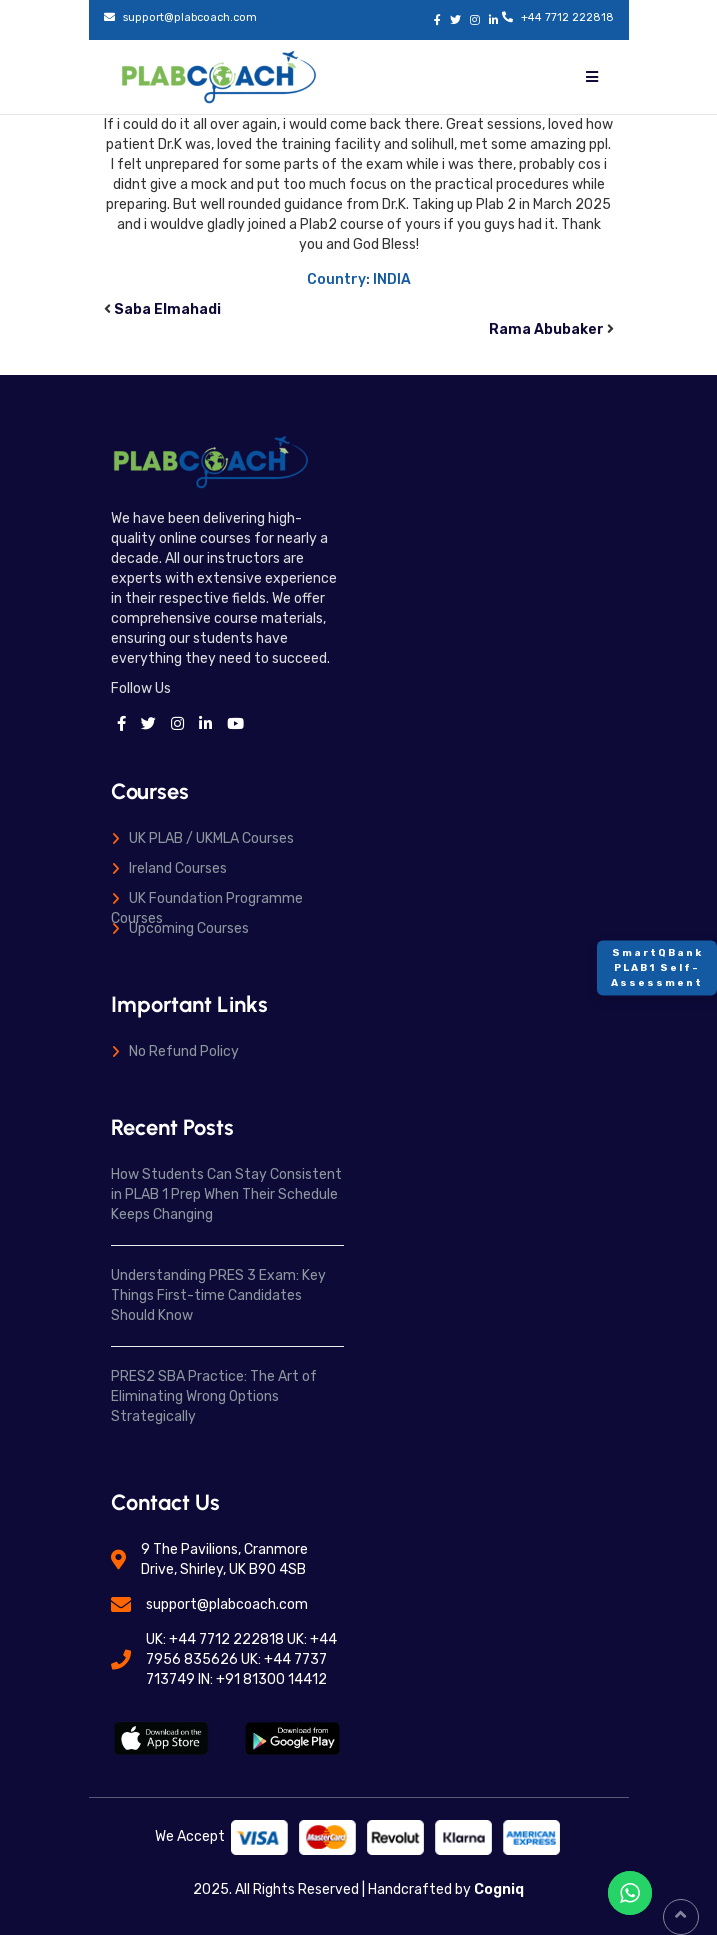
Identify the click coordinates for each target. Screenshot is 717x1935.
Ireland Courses (178, 868)
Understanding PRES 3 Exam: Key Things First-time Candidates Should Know (218, 1295)
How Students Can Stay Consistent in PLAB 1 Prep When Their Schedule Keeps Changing (226, 1194)
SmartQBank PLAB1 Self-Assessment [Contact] (657, 967)
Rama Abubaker (546, 329)
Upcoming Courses (189, 928)
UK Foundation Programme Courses (207, 908)
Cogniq (497, 1889)
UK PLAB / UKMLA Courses (211, 838)
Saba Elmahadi (167, 309)
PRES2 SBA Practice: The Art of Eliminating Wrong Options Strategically (214, 1396)
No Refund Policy (184, 1051)
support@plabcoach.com (190, 17)
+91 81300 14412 (271, 1679)
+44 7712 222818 (567, 17)
